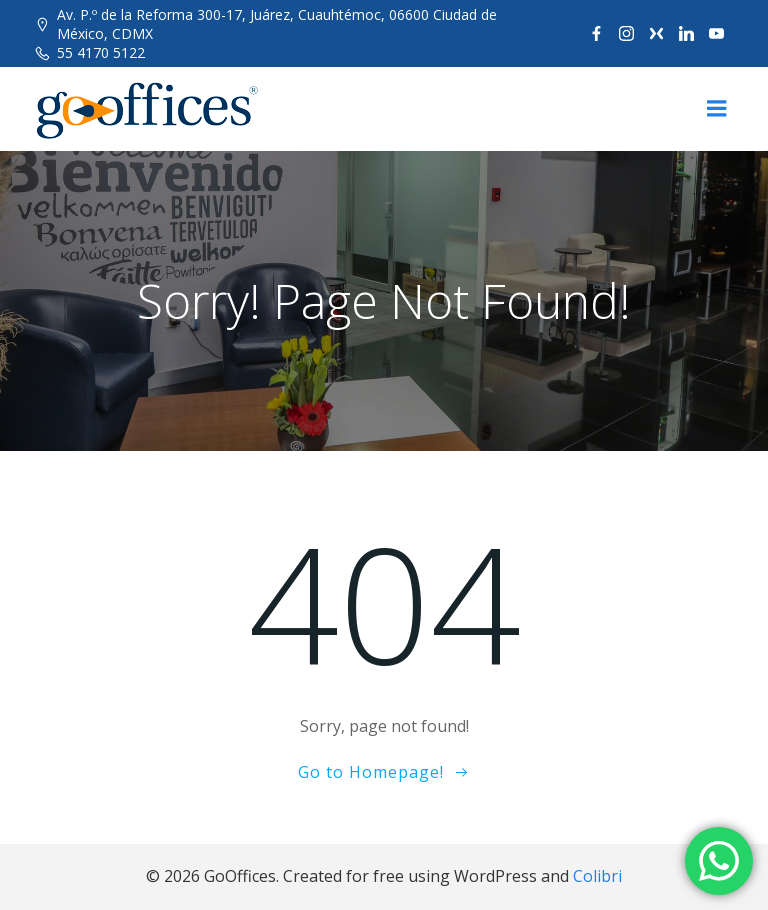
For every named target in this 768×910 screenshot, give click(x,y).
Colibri (597, 876)
